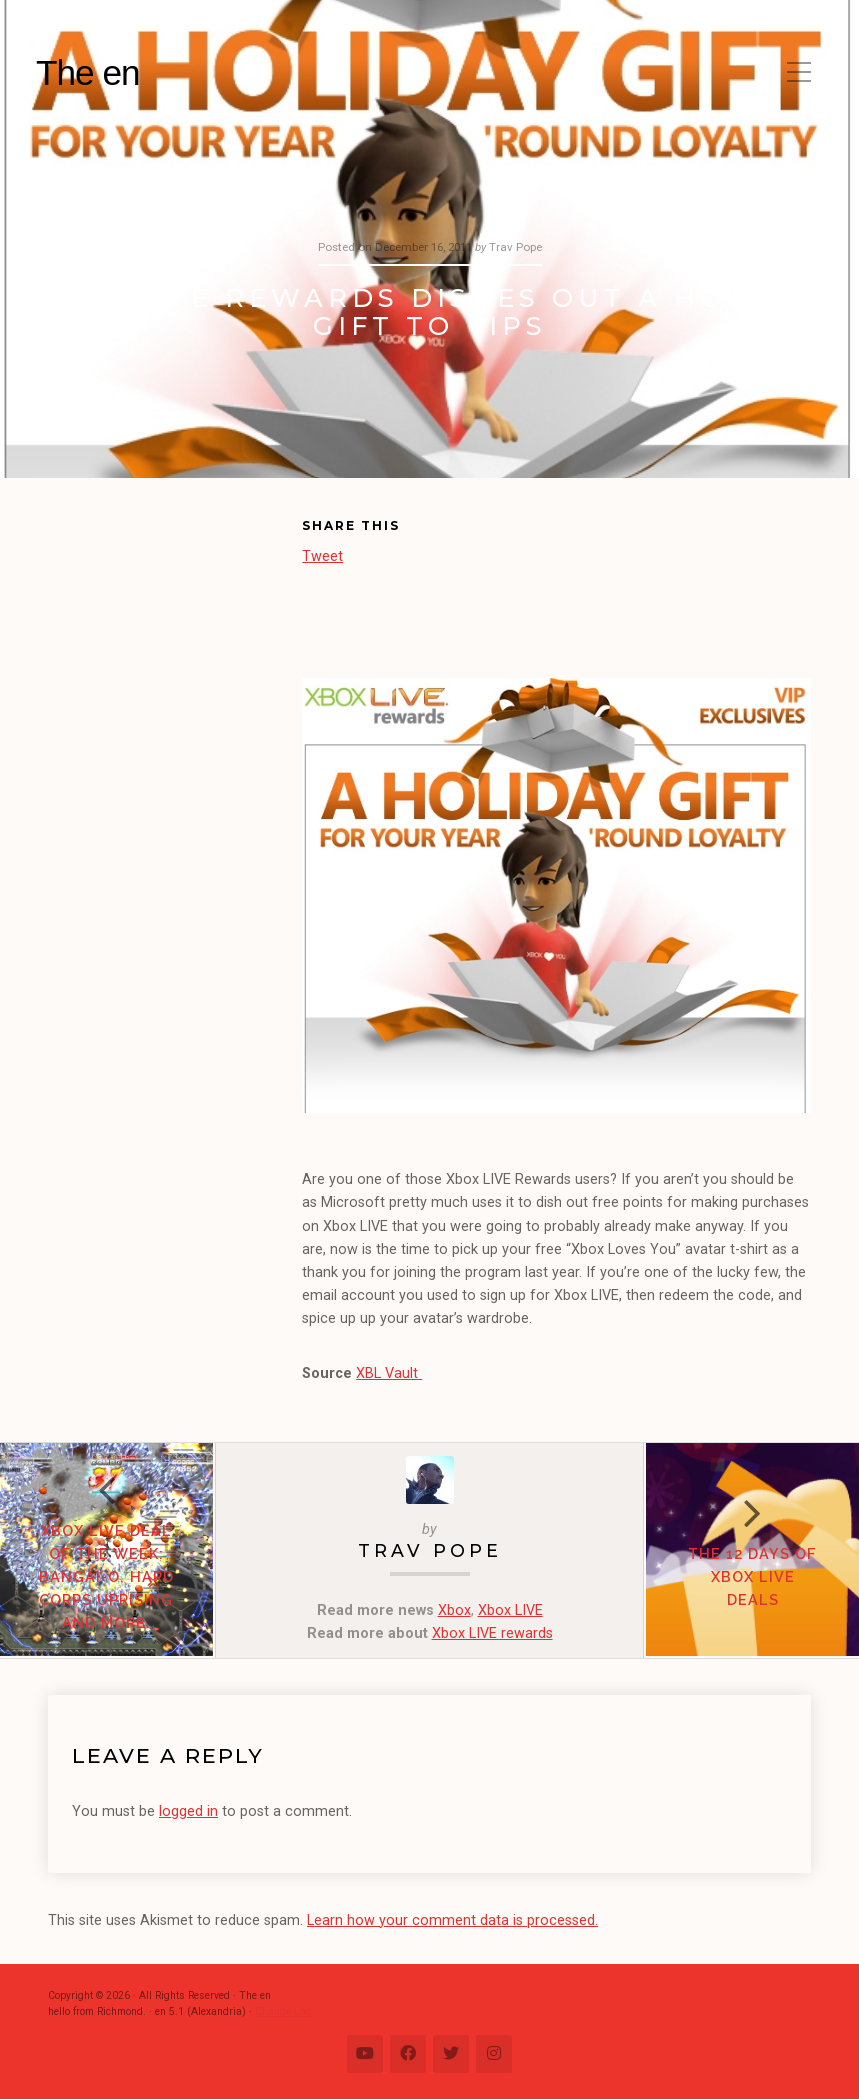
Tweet (322, 555)
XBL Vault (389, 1373)
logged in (188, 1811)
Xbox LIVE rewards (492, 1633)
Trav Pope (430, 1550)
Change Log (283, 2011)
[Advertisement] (175, 624)
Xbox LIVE (510, 1610)
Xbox (454, 1610)
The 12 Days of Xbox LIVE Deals (751, 1577)
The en (88, 72)
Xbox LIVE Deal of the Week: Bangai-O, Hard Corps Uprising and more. (107, 1577)
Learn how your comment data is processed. (452, 1920)
